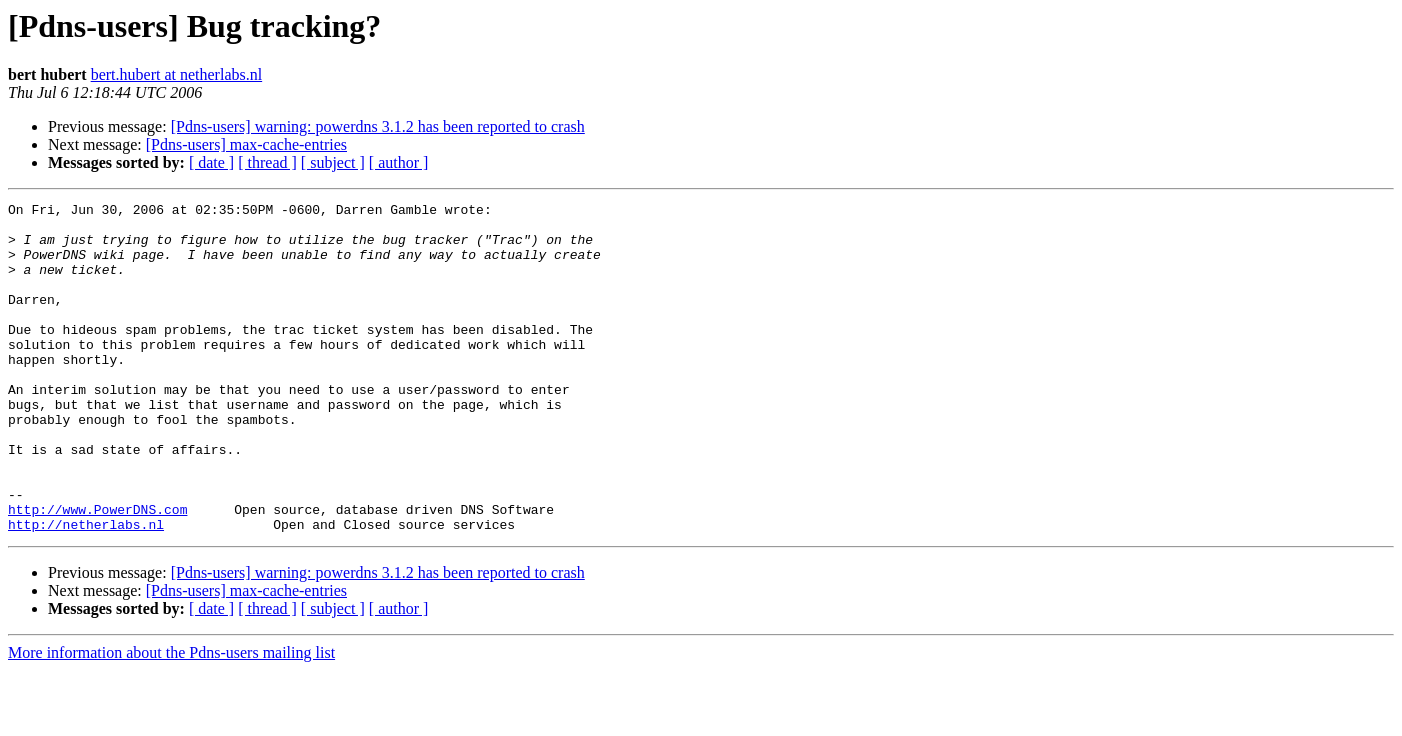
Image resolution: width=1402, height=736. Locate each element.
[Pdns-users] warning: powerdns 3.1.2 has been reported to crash (378, 126)
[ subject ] (333, 162)
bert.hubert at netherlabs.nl (177, 74)
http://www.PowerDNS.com (97, 572)
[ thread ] (267, 162)
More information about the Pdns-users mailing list (171, 718)
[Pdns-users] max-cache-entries (246, 144)
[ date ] (211, 162)
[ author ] (399, 162)
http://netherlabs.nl (86, 590)
